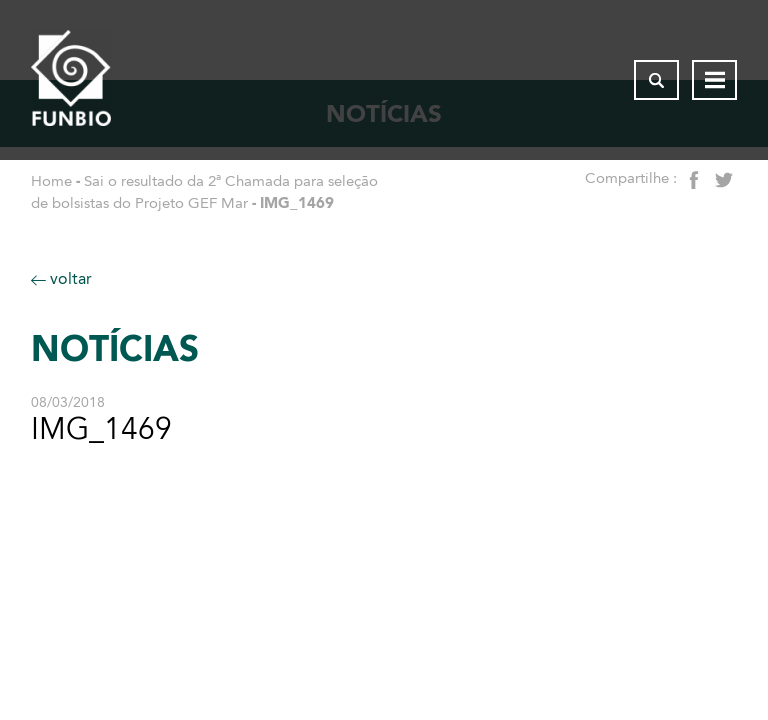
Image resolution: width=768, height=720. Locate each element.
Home (51, 181)
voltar (61, 278)
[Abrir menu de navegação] (714, 80)
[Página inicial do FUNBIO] (71, 80)
